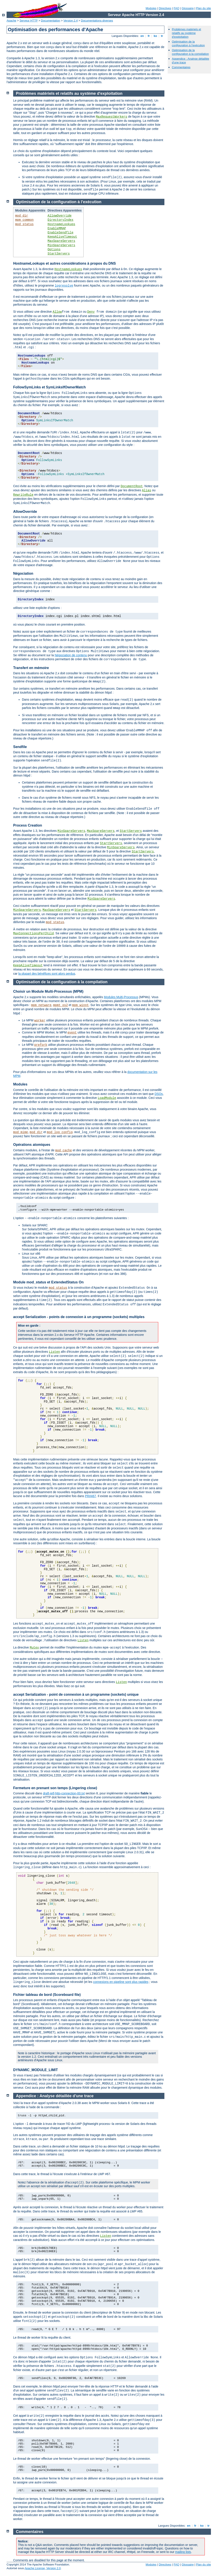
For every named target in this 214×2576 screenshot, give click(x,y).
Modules (151, 8)
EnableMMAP (57, 228)
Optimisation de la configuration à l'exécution (188, 43)
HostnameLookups (61, 224)
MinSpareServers (61, 245)
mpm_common (24, 220)
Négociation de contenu (71, 655)
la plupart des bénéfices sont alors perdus (46, 973)
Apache (11, 20)
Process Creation (27, 825)
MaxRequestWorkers (111, 116)
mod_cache (63, 1150)
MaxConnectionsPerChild (33, 933)
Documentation (50, 20)
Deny (91, 312)
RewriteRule (23, 495)
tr (162, 36)
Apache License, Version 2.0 (43, 2568)
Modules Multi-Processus (121, 997)
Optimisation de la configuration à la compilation (190, 52)
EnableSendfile (61, 232)
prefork (40, 1045)
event (72, 1032)
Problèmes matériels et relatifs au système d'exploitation (186, 33)
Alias (146, 490)
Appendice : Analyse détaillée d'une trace (55, 2096)
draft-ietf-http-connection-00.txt (64, 1793)
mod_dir (21, 215)
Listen (54, 1352)
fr (149, 36)
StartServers (59, 253)
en (142, 36)
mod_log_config (60, 1132)
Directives (165, 8)
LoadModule (107, 1098)
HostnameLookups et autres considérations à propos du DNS (64, 263)
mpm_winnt (80, 1005)
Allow (57, 312)
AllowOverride (60, 215)
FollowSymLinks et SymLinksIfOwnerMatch (49, 387)
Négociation (23, 573)
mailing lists (183, 2552)
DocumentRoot (131, 486)
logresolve (64, 285)
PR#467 (90, 1496)
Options (54, 249)
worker (39, 1020)
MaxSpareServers (61, 241)
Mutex (34, 1647)
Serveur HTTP (29, 20)
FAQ (176, 8)
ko (155, 36)
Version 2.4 (70, 20)
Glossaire (188, 8)
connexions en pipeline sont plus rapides (120, 1982)
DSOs (159, 1094)
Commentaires (181, 67)
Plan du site (203, 8)
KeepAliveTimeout (62, 237)
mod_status (24, 224)
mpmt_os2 (60, 1005)
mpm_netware (41, 1005)
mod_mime (20, 1132)
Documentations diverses (97, 20)
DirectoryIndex (61, 220)
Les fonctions (22, 1623)
